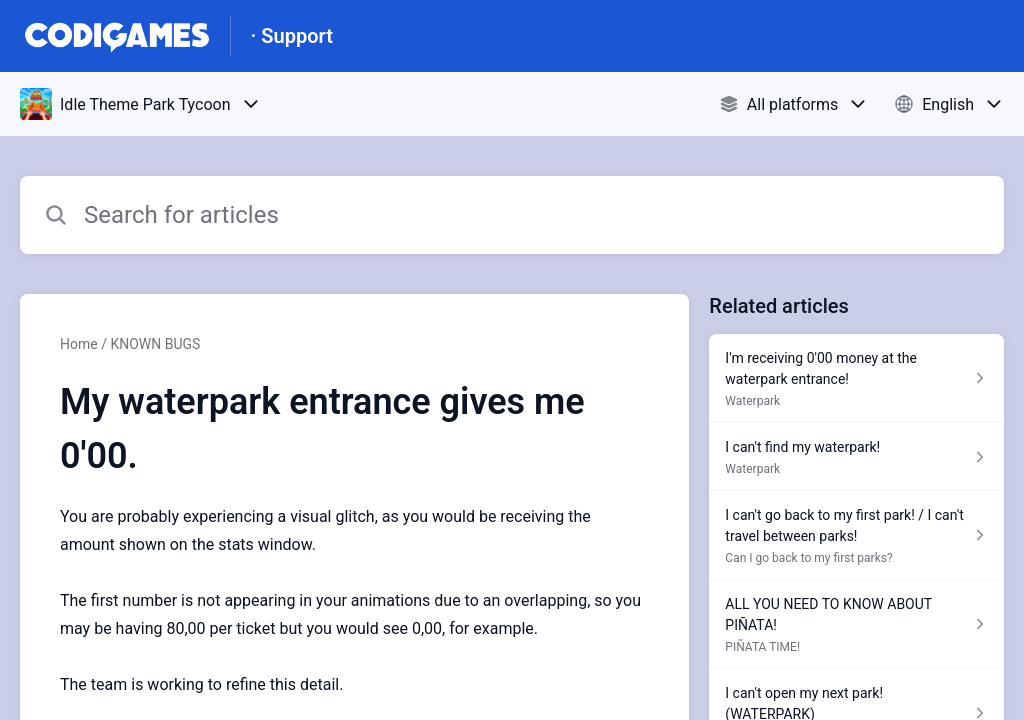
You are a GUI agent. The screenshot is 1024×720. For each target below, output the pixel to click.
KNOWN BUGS (155, 344)
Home (79, 344)
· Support (292, 36)
